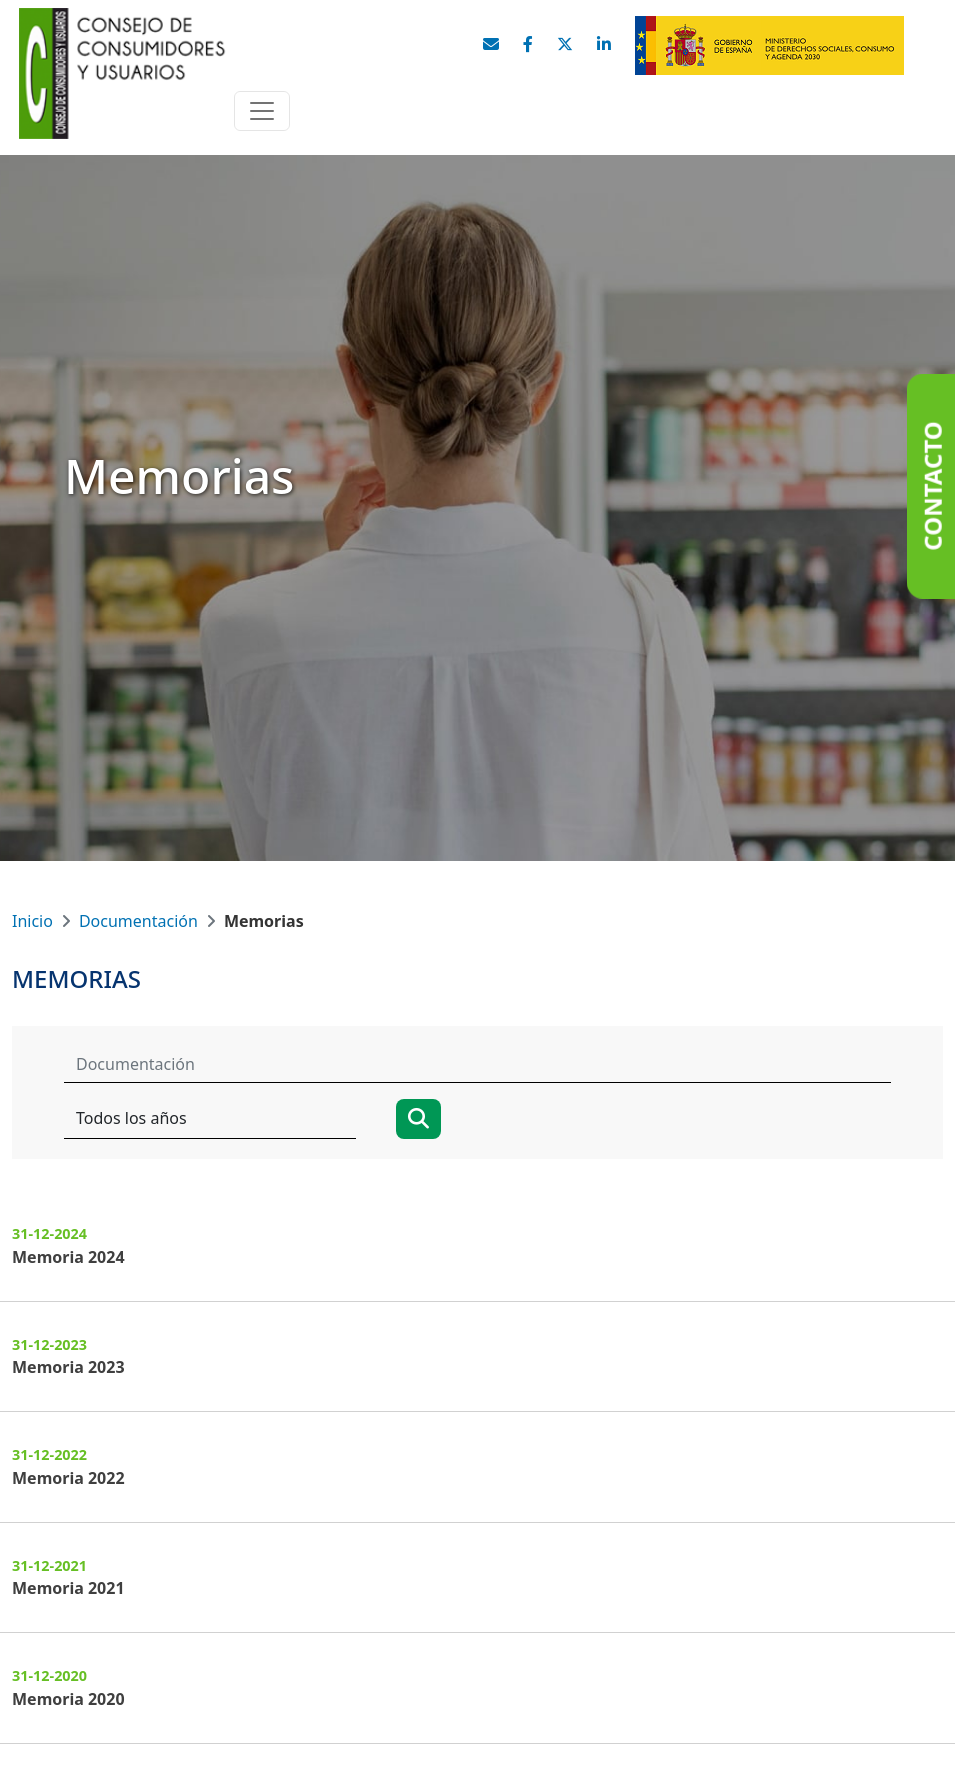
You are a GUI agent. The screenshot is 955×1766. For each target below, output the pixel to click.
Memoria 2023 (68, 1367)
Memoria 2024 (68, 1257)
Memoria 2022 (68, 1478)
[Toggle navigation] (262, 111)
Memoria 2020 (68, 1699)
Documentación (138, 921)
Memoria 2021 (68, 1588)
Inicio (32, 921)
